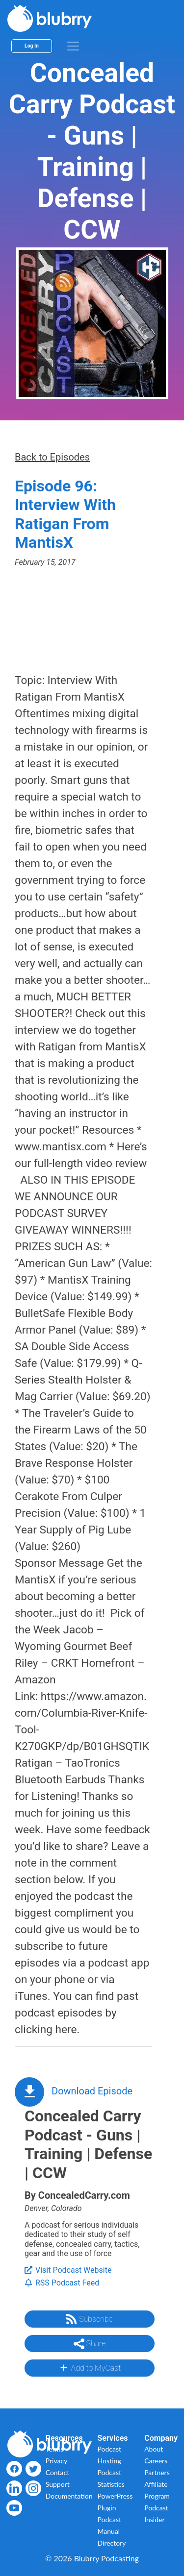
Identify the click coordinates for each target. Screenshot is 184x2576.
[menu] (73, 46)
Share (90, 2343)
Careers (155, 2460)
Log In (32, 46)
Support (58, 2484)
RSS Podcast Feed (62, 2282)
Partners (157, 2472)
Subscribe (89, 2319)
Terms (55, 2449)
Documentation (69, 2496)
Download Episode (92, 2091)
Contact (58, 2472)
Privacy (57, 2460)
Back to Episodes (52, 457)
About (153, 2449)
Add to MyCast (89, 2367)
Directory (112, 2543)
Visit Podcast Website (68, 2270)
